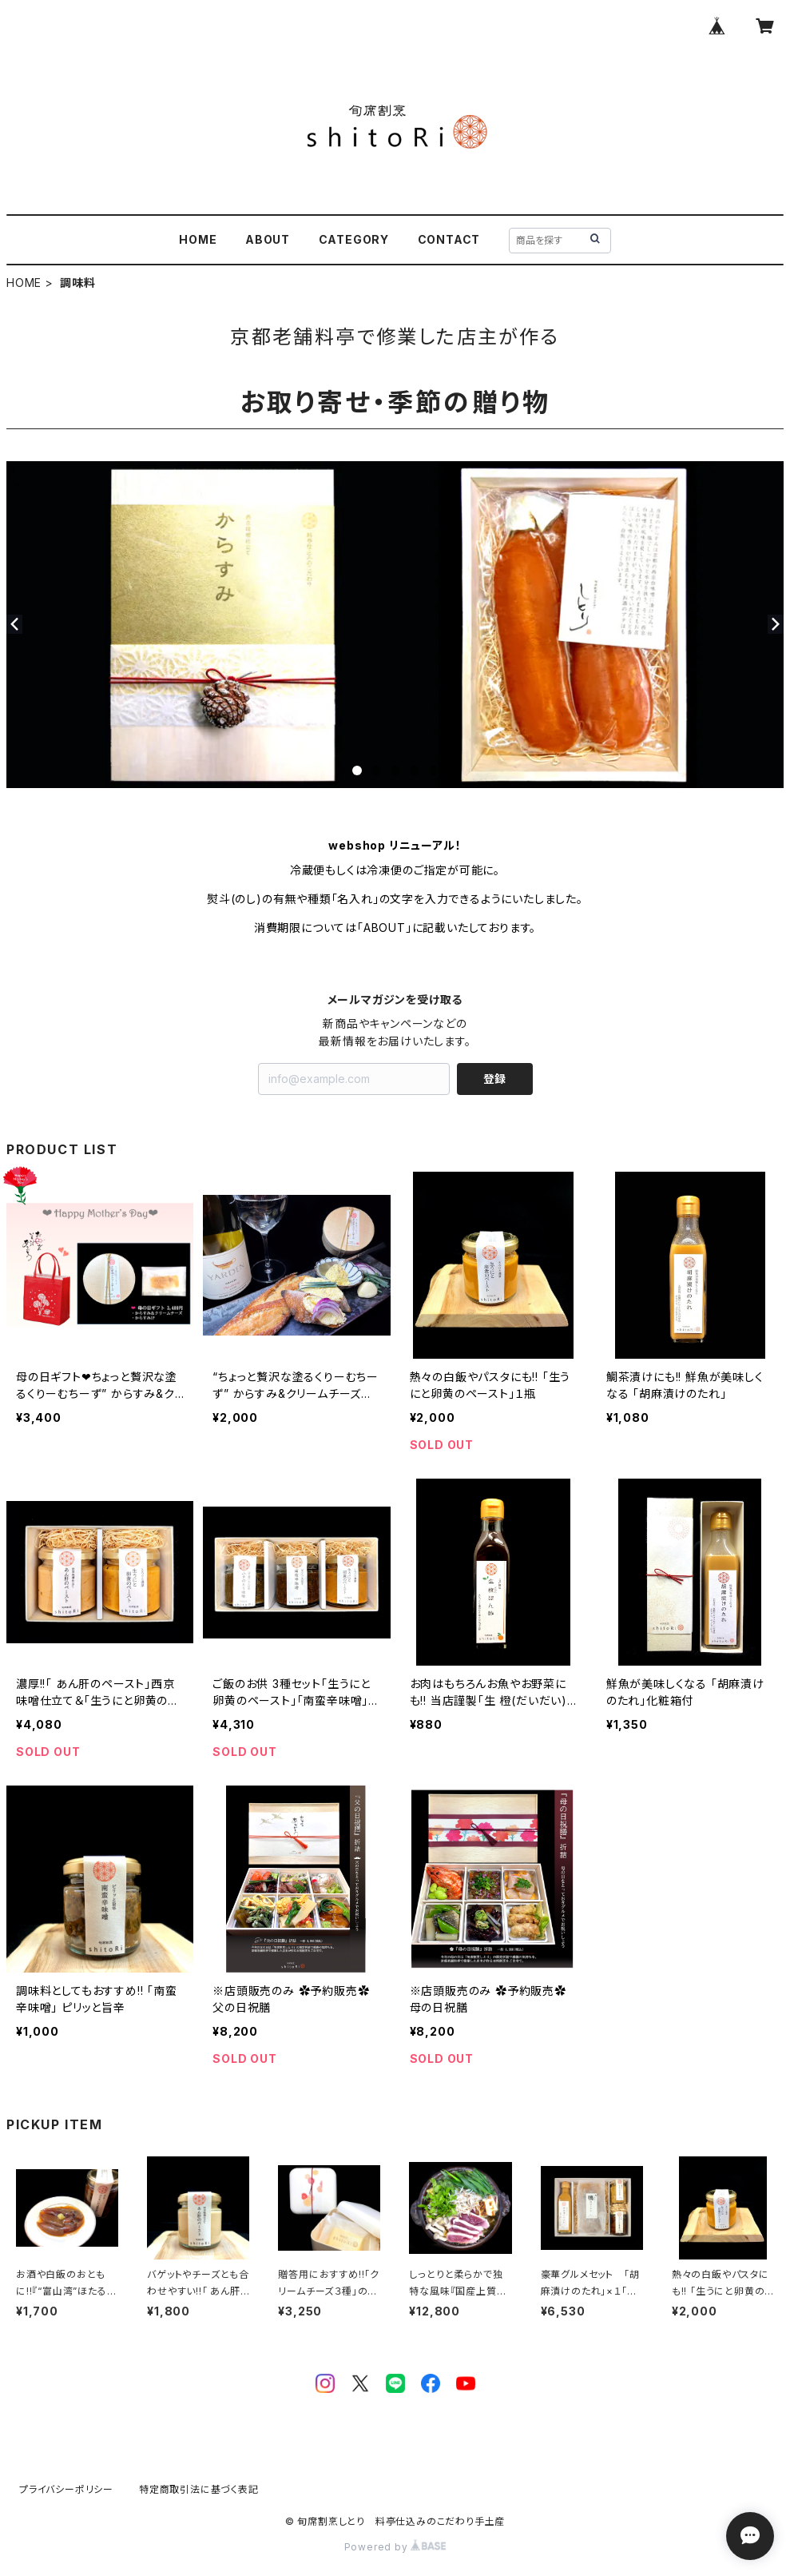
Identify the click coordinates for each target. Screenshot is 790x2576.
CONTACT (449, 239)
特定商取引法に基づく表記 (199, 2489)
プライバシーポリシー (66, 2489)
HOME (197, 239)
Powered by (395, 2547)
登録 (494, 1078)
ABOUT (267, 239)
